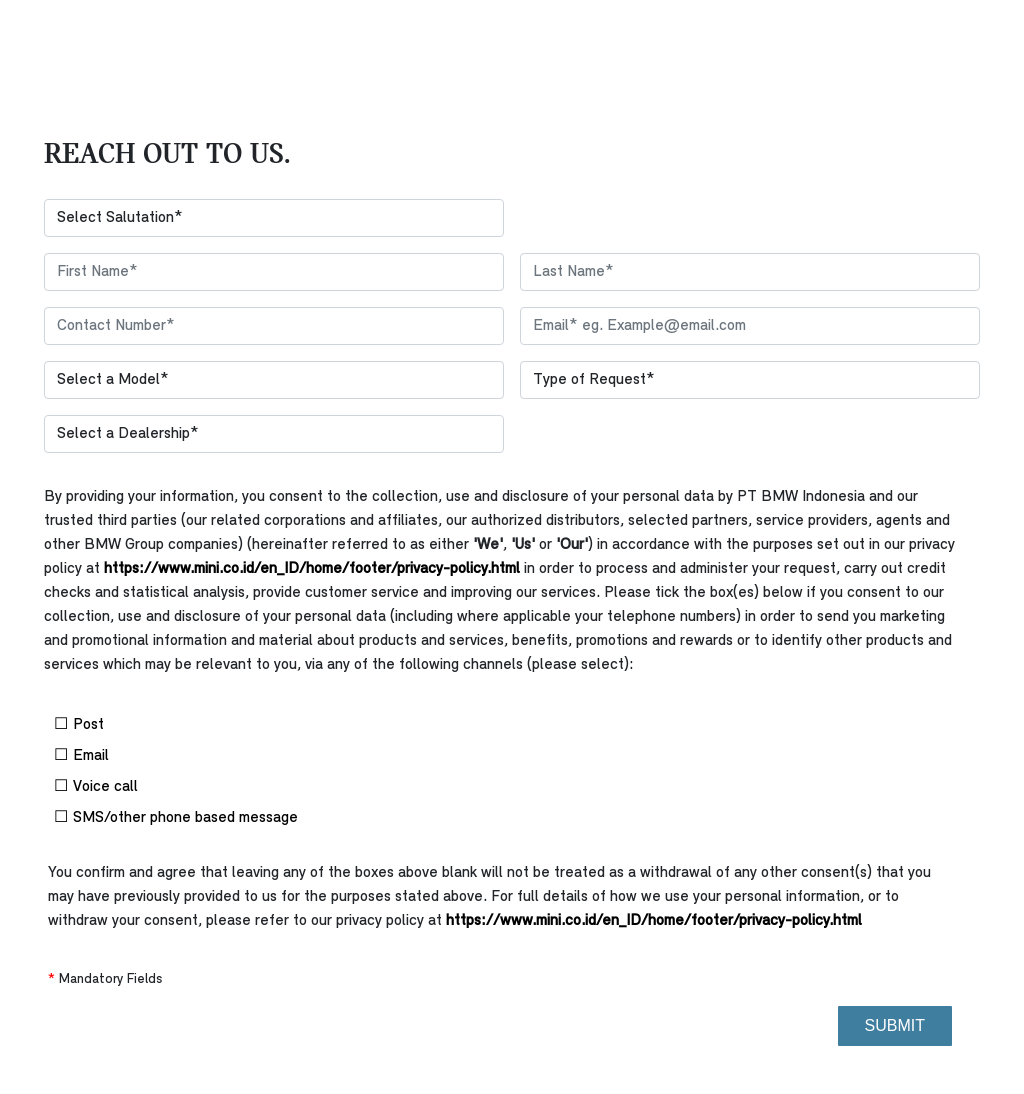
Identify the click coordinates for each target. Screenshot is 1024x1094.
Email (175, 755)
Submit (895, 1025)
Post (175, 724)
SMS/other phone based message (175, 817)
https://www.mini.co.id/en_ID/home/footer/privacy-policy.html (312, 569)
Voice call (175, 786)
